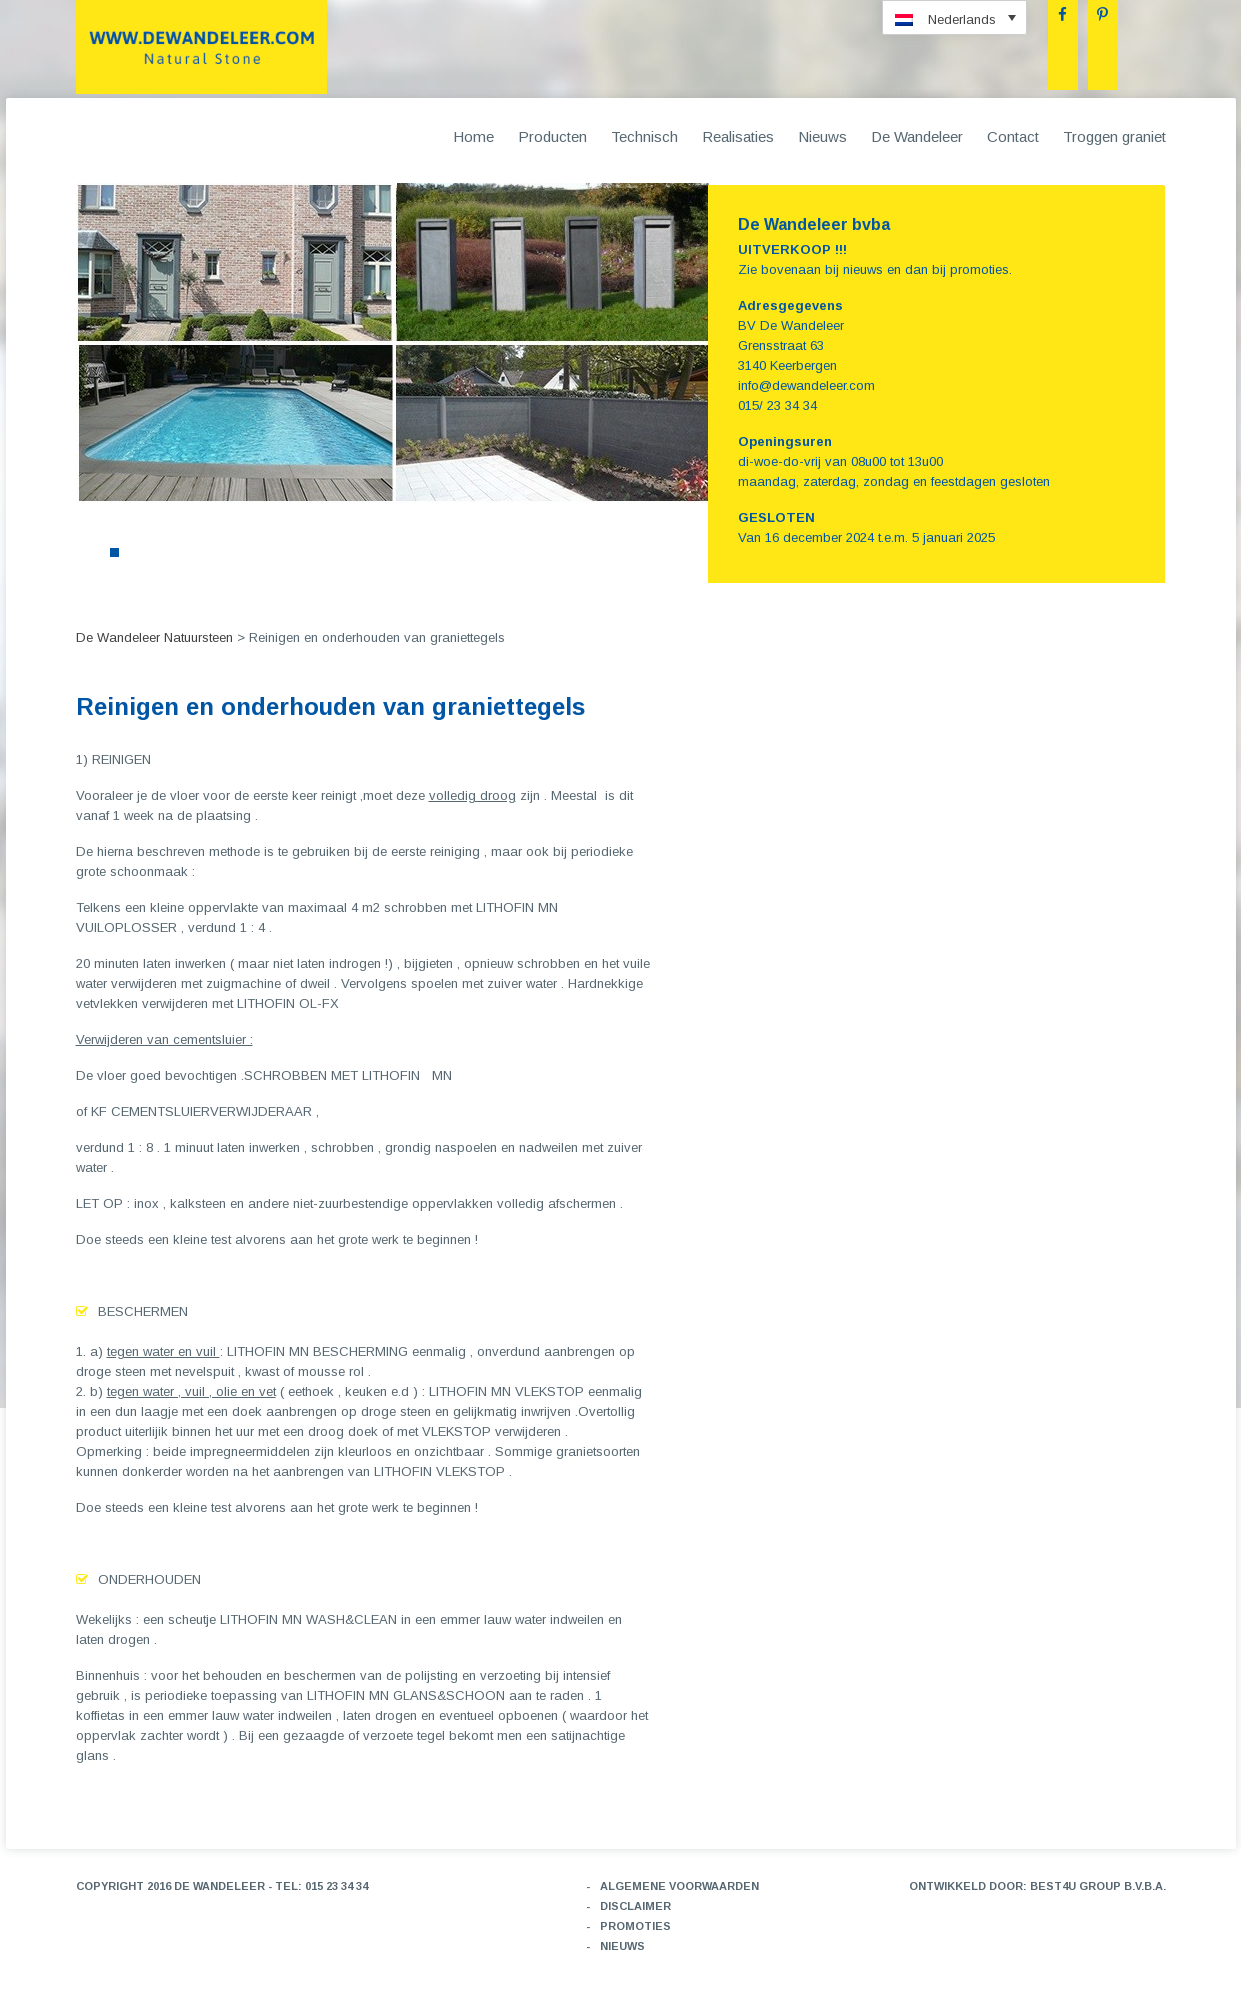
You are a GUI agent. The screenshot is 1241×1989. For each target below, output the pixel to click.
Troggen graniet (1114, 136)
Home (473, 136)
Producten (552, 136)
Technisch (644, 136)
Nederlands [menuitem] (962, 19)
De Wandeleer (917, 136)
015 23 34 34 (336, 1886)
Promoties (635, 1926)
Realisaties (738, 136)
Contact (1013, 136)
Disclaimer (635, 1906)
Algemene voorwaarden (679, 1886)
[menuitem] (954, 17)
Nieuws (822, 136)
